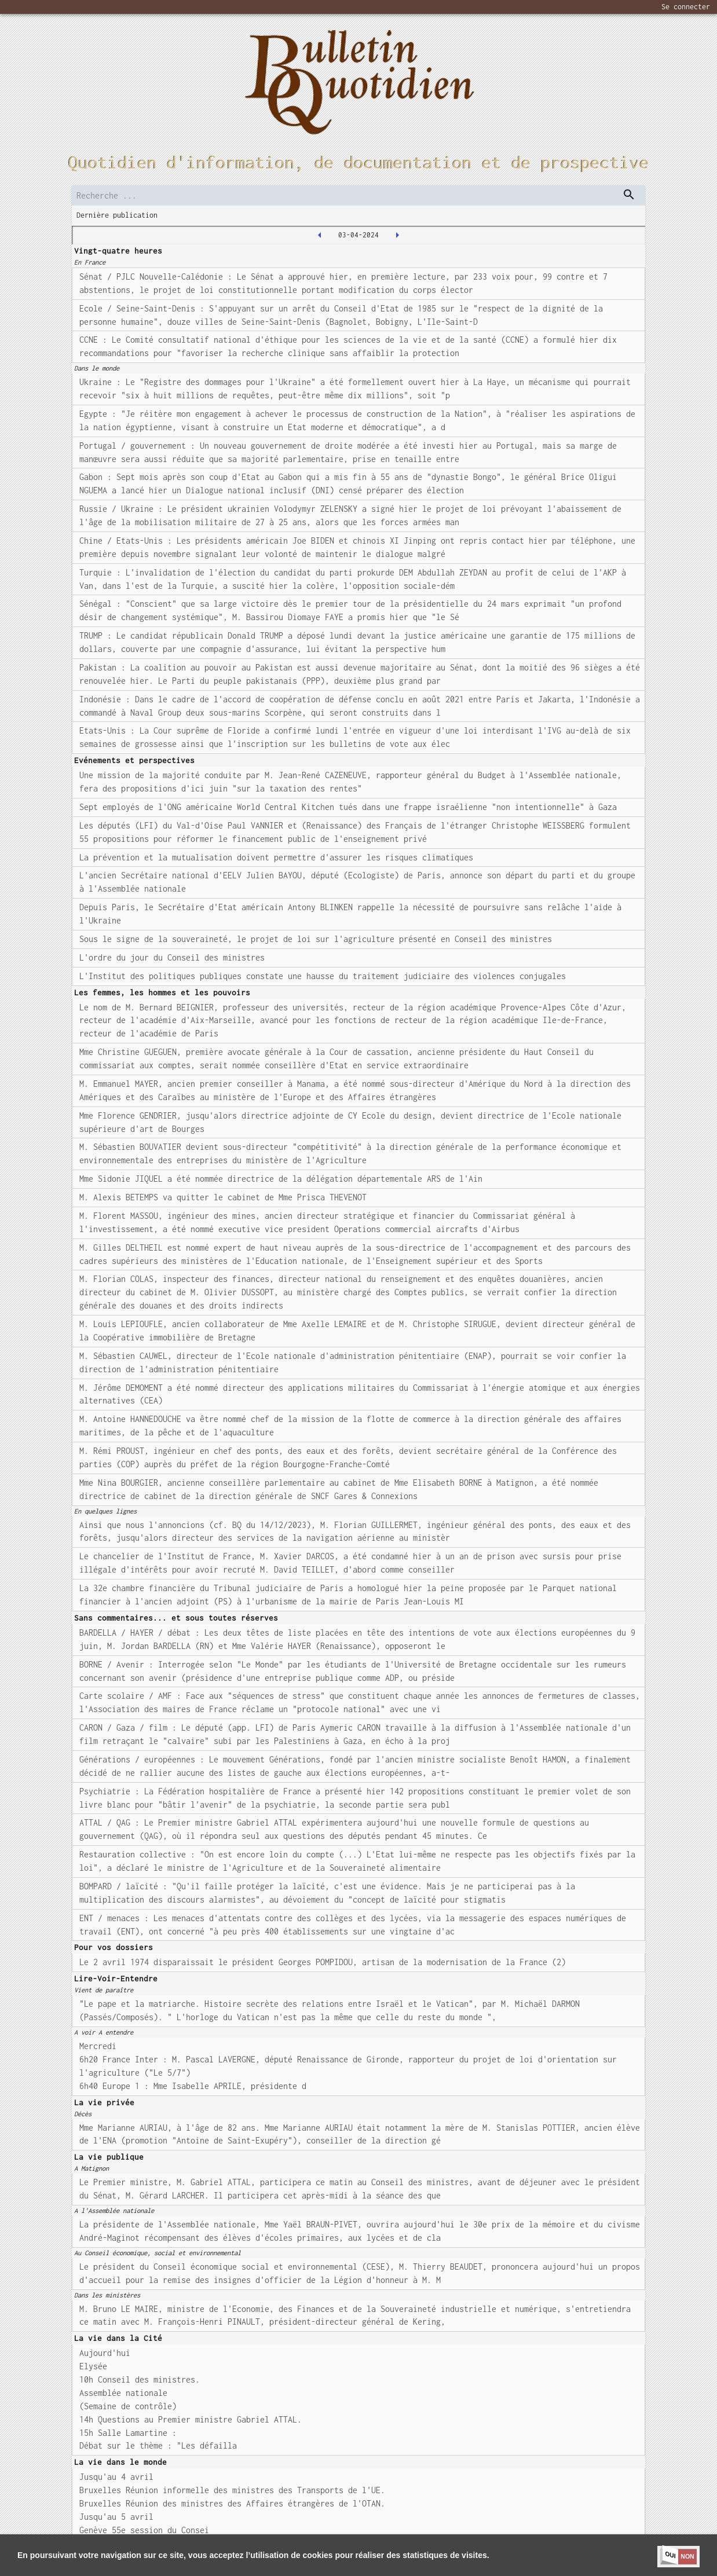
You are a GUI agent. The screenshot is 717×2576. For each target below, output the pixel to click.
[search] (358, 195)
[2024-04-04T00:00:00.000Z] (397, 235)
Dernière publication (117, 215)
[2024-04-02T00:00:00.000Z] (319, 235)
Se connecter (685, 6)
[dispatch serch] (629, 194)
